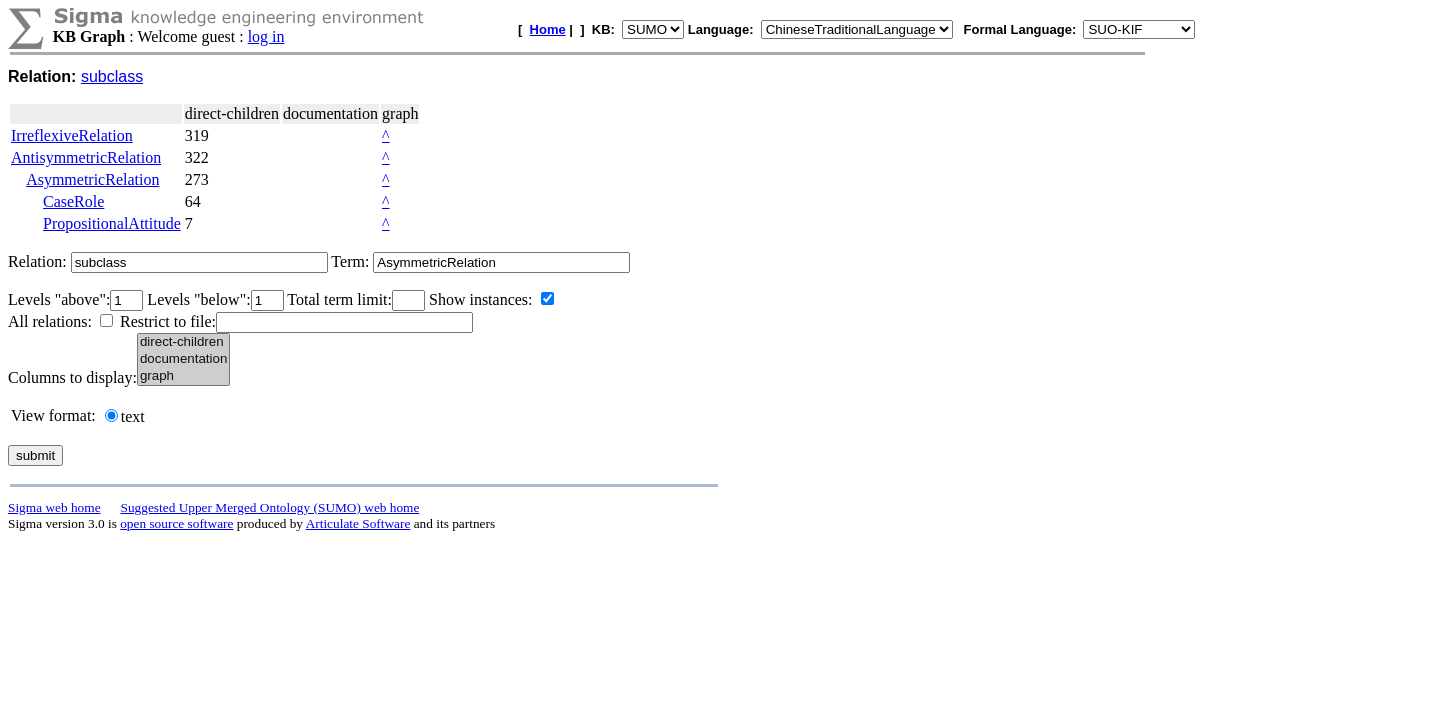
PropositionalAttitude (112, 223)
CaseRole (73, 201)
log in (266, 36)
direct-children (183, 342)
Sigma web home (54, 507)
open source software (176, 523)
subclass (112, 76)
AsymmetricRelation (92, 179)
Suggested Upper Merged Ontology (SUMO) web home (270, 507)
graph (183, 376)
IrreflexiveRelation (72, 135)
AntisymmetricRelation (86, 157)
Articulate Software (358, 523)
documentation (183, 359)
